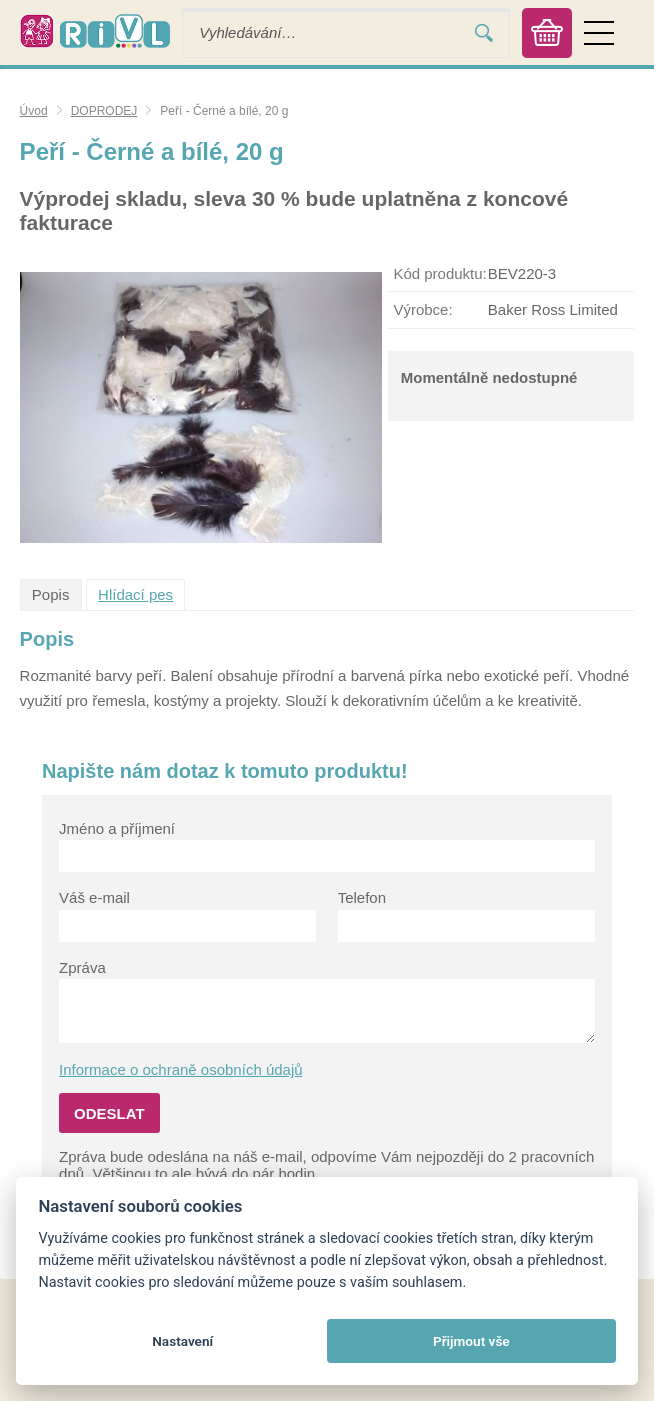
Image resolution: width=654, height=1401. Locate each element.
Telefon (362, 897)
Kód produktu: (439, 273)
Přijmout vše (471, 1341)
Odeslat (109, 1113)
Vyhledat (484, 32)
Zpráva (82, 967)
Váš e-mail (94, 897)
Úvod (34, 111)
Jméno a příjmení (117, 828)
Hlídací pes (135, 594)
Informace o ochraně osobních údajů (181, 1069)
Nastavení (182, 1341)
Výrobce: (422, 309)
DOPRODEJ (104, 111)
